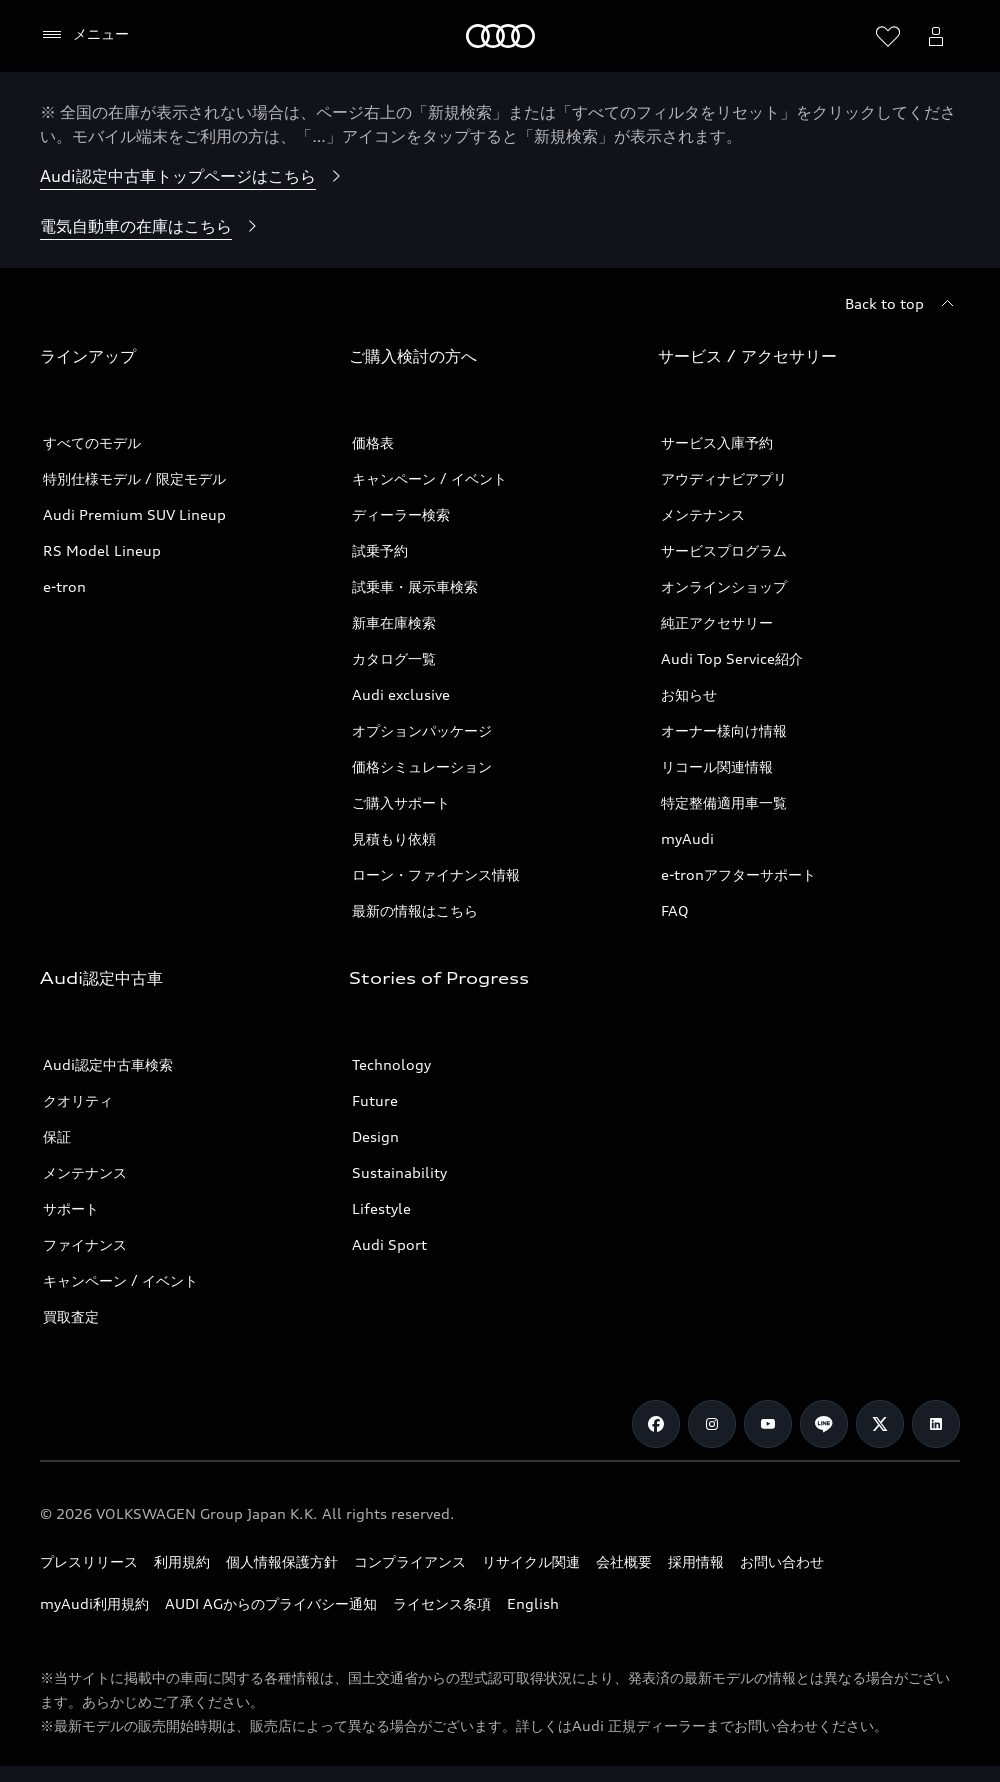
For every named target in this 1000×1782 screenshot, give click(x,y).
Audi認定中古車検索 (108, 1064)
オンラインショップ (724, 586)
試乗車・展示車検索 (415, 586)
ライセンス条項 (442, 1603)
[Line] (824, 1424)
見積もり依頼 (394, 838)
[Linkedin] (936, 1424)
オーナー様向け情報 (724, 730)
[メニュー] (84, 35)
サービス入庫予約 (717, 442)
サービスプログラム (724, 550)
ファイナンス (85, 1244)
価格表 (373, 442)
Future (375, 1100)
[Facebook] (656, 1424)
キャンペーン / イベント (429, 478)
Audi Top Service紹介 (732, 658)
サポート (71, 1208)
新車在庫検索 (394, 622)
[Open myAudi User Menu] (936, 36)
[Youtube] (768, 1424)
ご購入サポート (401, 802)
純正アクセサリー (717, 622)
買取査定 (71, 1316)
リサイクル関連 (531, 1561)
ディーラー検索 (401, 514)
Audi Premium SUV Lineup (134, 514)
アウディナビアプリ (724, 478)
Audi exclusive (401, 694)
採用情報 (696, 1561)
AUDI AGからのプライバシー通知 (271, 1603)
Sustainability (399, 1172)
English (533, 1603)
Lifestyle (381, 1208)
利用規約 (182, 1561)
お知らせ (689, 694)
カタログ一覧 (394, 658)
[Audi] (500, 36)
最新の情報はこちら (415, 910)
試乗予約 (380, 550)
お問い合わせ (782, 1561)
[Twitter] (880, 1424)
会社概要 (624, 1561)
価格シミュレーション (422, 766)
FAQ (675, 910)
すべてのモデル (92, 442)
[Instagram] (712, 1424)
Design (375, 1136)
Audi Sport (389, 1244)
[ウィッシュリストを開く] (888, 36)
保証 (57, 1136)
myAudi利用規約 (94, 1603)
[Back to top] (902, 304)
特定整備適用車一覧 (724, 802)
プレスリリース (89, 1561)
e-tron (64, 586)
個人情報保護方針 (282, 1561)
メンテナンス (703, 514)
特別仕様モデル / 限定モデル (134, 478)
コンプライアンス (410, 1561)
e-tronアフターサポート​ (738, 874)
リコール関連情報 (717, 766)
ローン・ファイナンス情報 (436, 874)
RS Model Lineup (102, 550)
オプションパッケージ (422, 730)
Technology (391, 1064)
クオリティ (78, 1100)
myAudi (687, 838)
